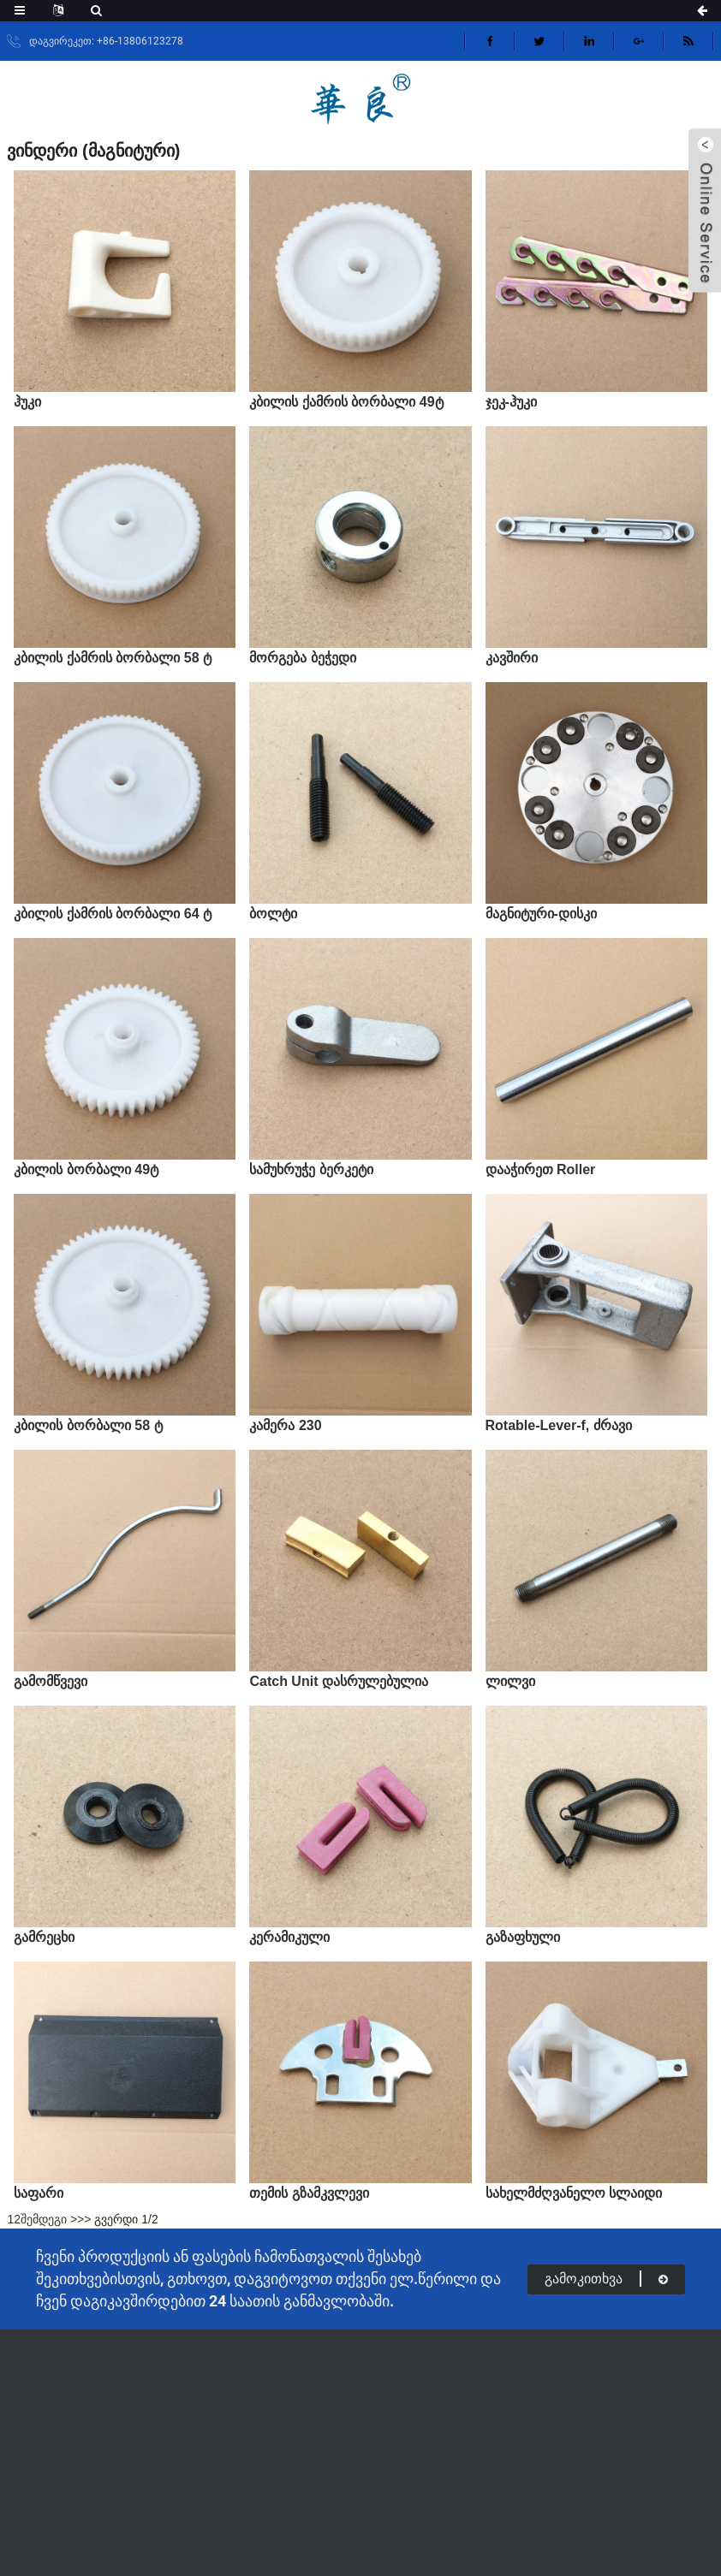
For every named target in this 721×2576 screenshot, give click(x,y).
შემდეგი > (49, 2219)
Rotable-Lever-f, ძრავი (559, 1425)
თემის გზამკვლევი (308, 2193)
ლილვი (510, 1681)
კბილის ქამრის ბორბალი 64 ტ (113, 913)
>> (84, 2219)
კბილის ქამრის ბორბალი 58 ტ (113, 657)
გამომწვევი (50, 1681)
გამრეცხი (44, 1937)
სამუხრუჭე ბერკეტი (310, 1169)
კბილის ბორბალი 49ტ (86, 1169)
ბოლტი (273, 913)
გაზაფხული (523, 1937)
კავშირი (512, 657)
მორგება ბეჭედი (302, 657)
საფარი (38, 2193)
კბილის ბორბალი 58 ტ (88, 1425)
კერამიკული (289, 1937)
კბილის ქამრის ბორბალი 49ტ (346, 402)
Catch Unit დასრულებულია (338, 1681)
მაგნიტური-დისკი (541, 913)
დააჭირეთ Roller (541, 1169)
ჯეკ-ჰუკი (511, 402)
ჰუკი (27, 402)
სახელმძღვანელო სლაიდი (574, 2193)
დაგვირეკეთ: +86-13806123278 (106, 41)
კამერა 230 (285, 1425)
